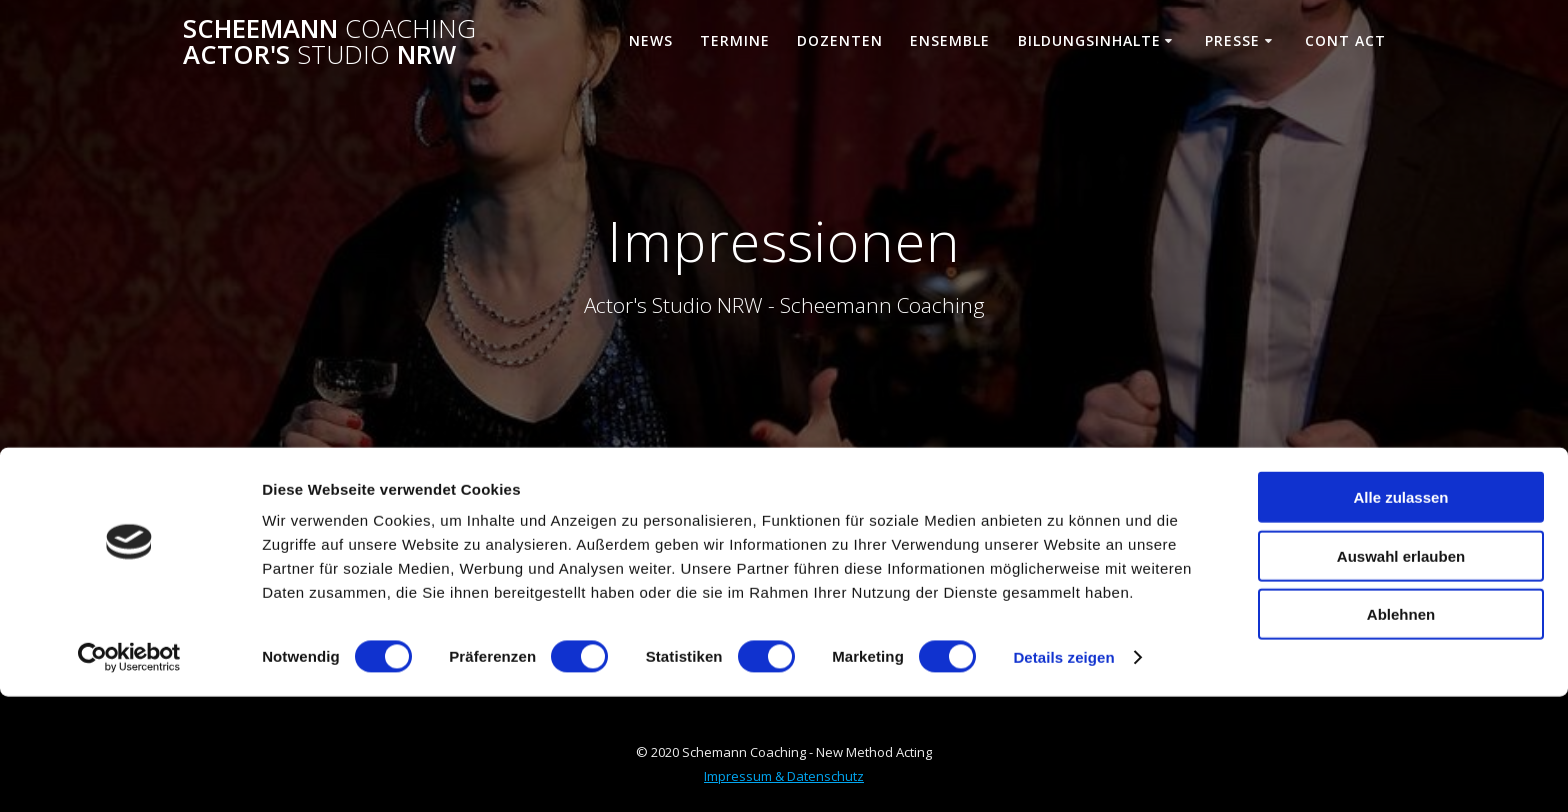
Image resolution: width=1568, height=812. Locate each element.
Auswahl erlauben (1401, 671)
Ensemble (950, 40)
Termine (735, 40)
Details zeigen (1063, 772)
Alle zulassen (1400, 612)
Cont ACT (1345, 40)
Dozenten (840, 40)
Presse (1232, 40)
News (651, 40)
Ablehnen (1401, 729)
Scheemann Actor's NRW (329, 41)
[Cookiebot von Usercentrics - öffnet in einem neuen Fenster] (129, 773)
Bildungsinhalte (1089, 40)
